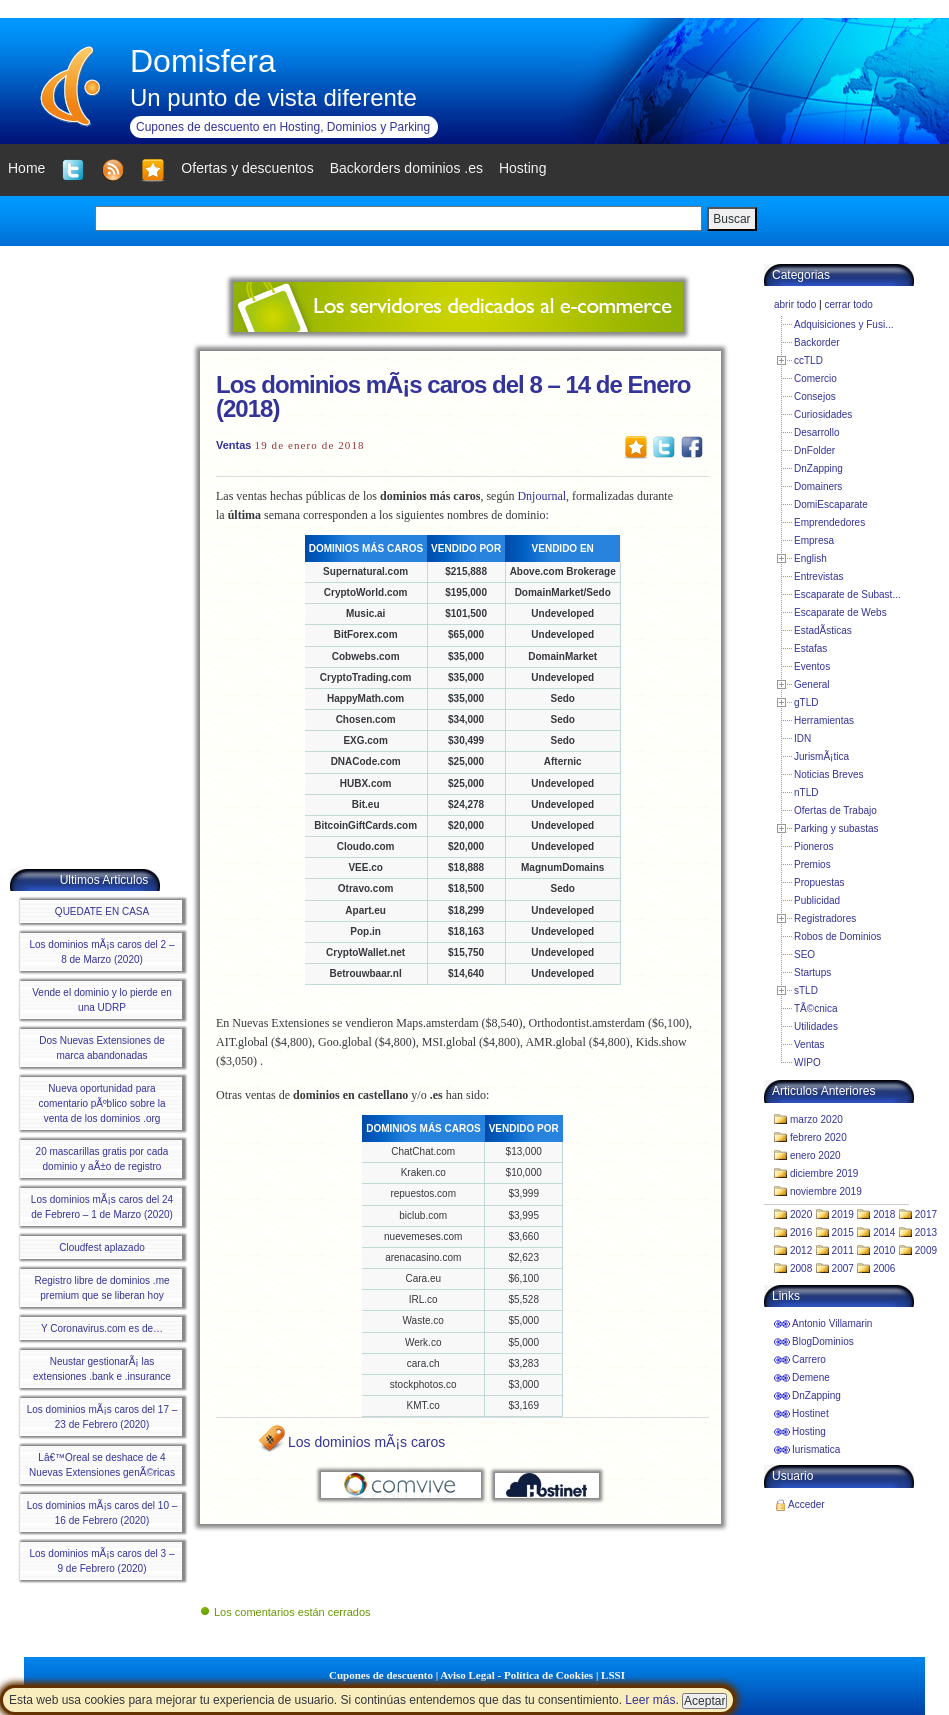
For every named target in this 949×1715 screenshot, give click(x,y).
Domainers (818, 486)
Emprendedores (829, 522)
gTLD (806, 702)
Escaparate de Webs (840, 612)
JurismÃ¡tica (821, 756)
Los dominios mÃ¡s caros (366, 1442)
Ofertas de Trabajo (835, 810)
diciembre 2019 (824, 1173)
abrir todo (795, 304)
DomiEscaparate (831, 504)
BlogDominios (823, 1341)
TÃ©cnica (816, 1008)
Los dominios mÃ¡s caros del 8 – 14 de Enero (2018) (453, 396)
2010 (884, 1250)
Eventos (812, 666)
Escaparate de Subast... (847, 594)
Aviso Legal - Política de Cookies (516, 1675)
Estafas (810, 648)
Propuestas (819, 882)
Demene (811, 1377)
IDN (802, 738)
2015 (843, 1232)
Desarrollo (817, 432)
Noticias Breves (828, 774)
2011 (843, 1250)
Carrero (809, 1359)
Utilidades (816, 1026)
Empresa (814, 540)
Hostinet (810, 1413)
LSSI (613, 1675)
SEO (804, 954)
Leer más (650, 1700)
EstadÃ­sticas (823, 630)
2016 (801, 1232)
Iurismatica (816, 1449)
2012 (801, 1250)
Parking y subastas (836, 828)
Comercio (815, 378)
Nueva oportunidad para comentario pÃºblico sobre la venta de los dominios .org (101, 1103)
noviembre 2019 (826, 1191)
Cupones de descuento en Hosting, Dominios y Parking (283, 127)
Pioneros (813, 846)
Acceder (806, 1504)
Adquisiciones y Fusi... (844, 324)
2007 (843, 1268)
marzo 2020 (816, 1119)
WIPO (807, 1062)
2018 (884, 1214)
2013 (926, 1232)
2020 (801, 1214)
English (810, 558)
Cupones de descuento (381, 1675)
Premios (812, 864)
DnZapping (818, 468)
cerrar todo (848, 304)
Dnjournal (541, 496)
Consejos (815, 396)
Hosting (809, 1431)
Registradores (825, 918)
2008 (801, 1268)
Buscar (731, 219)
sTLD (806, 990)
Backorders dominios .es (406, 168)
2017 (926, 1214)
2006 (884, 1268)
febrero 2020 (818, 1137)
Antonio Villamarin (832, 1323)
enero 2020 (815, 1155)
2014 (884, 1232)
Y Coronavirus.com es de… (102, 1328)
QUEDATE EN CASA (102, 911)
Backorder (817, 342)
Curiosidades (823, 414)
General (812, 684)
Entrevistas (818, 576)
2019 (843, 1214)
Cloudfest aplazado (102, 1247)
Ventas (233, 445)
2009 (926, 1250)
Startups (812, 972)
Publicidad (817, 900)
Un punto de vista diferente (273, 97)
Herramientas (824, 720)
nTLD (806, 792)
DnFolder (814, 450)
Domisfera (203, 61)
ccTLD (808, 360)
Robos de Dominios (837, 936)
